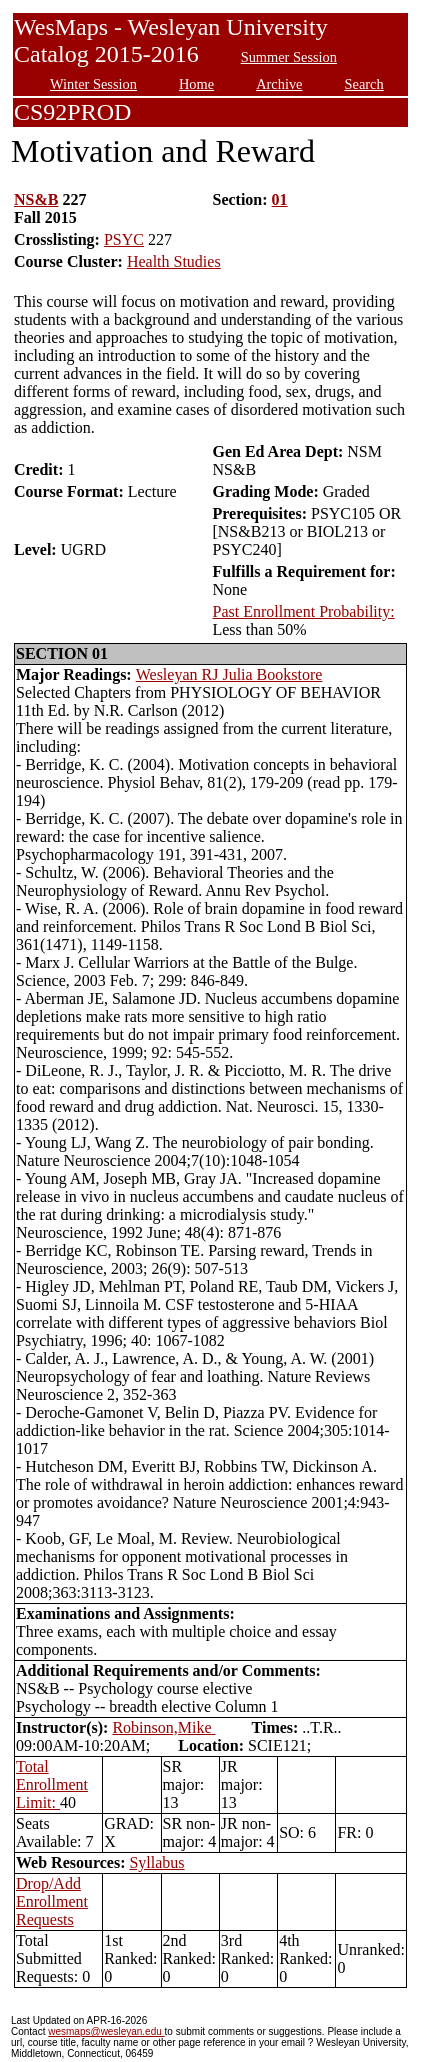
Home (196, 84)
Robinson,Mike (163, 1727)
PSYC (124, 239)
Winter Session (93, 84)
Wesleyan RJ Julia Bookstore (229, 674)
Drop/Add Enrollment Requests (52, 1901)
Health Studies (174, 261)
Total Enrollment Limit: (52, 1784)
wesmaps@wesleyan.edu (106, 2031)
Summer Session (289, 57)
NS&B (36, 199)
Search (364, 84)
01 (280, 199)
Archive (279, 84)
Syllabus (156, 1862)
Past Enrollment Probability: (303, 611)
